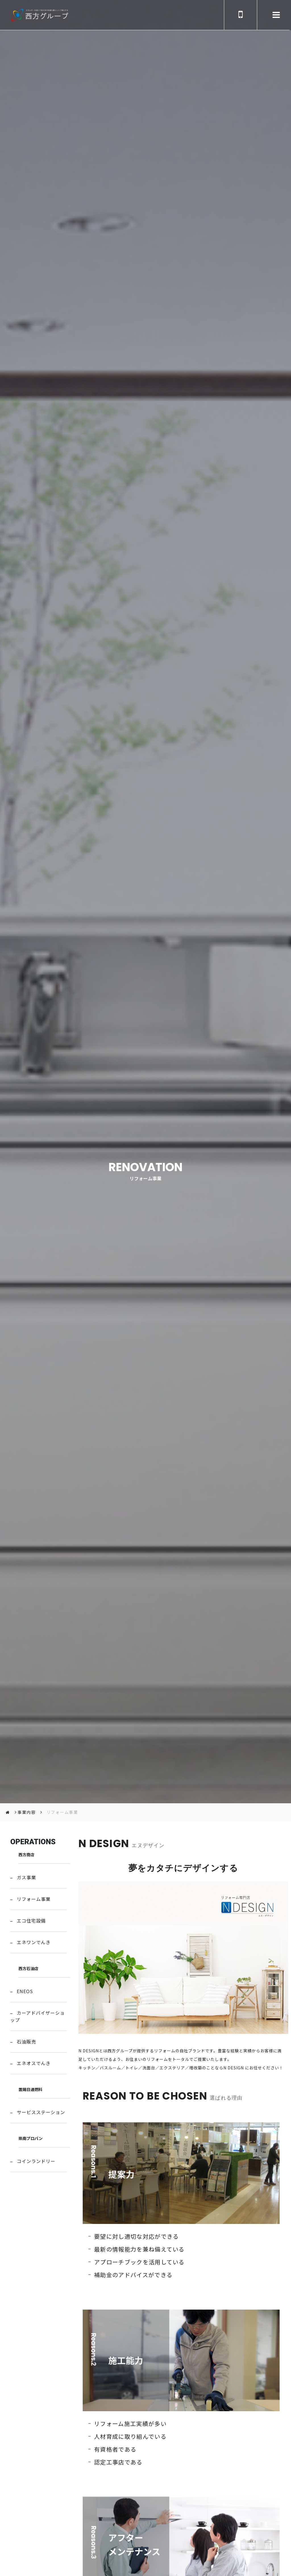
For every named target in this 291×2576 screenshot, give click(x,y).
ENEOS (25, 1991)
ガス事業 (26, 1877)
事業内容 (27, 1812)
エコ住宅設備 (31, 1920)
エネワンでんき (34, 1942)
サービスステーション (41, 2112)
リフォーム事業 (62, 1812)
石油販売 (26, 2041)
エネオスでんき (34, 2063)
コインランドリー (36, 2161)
